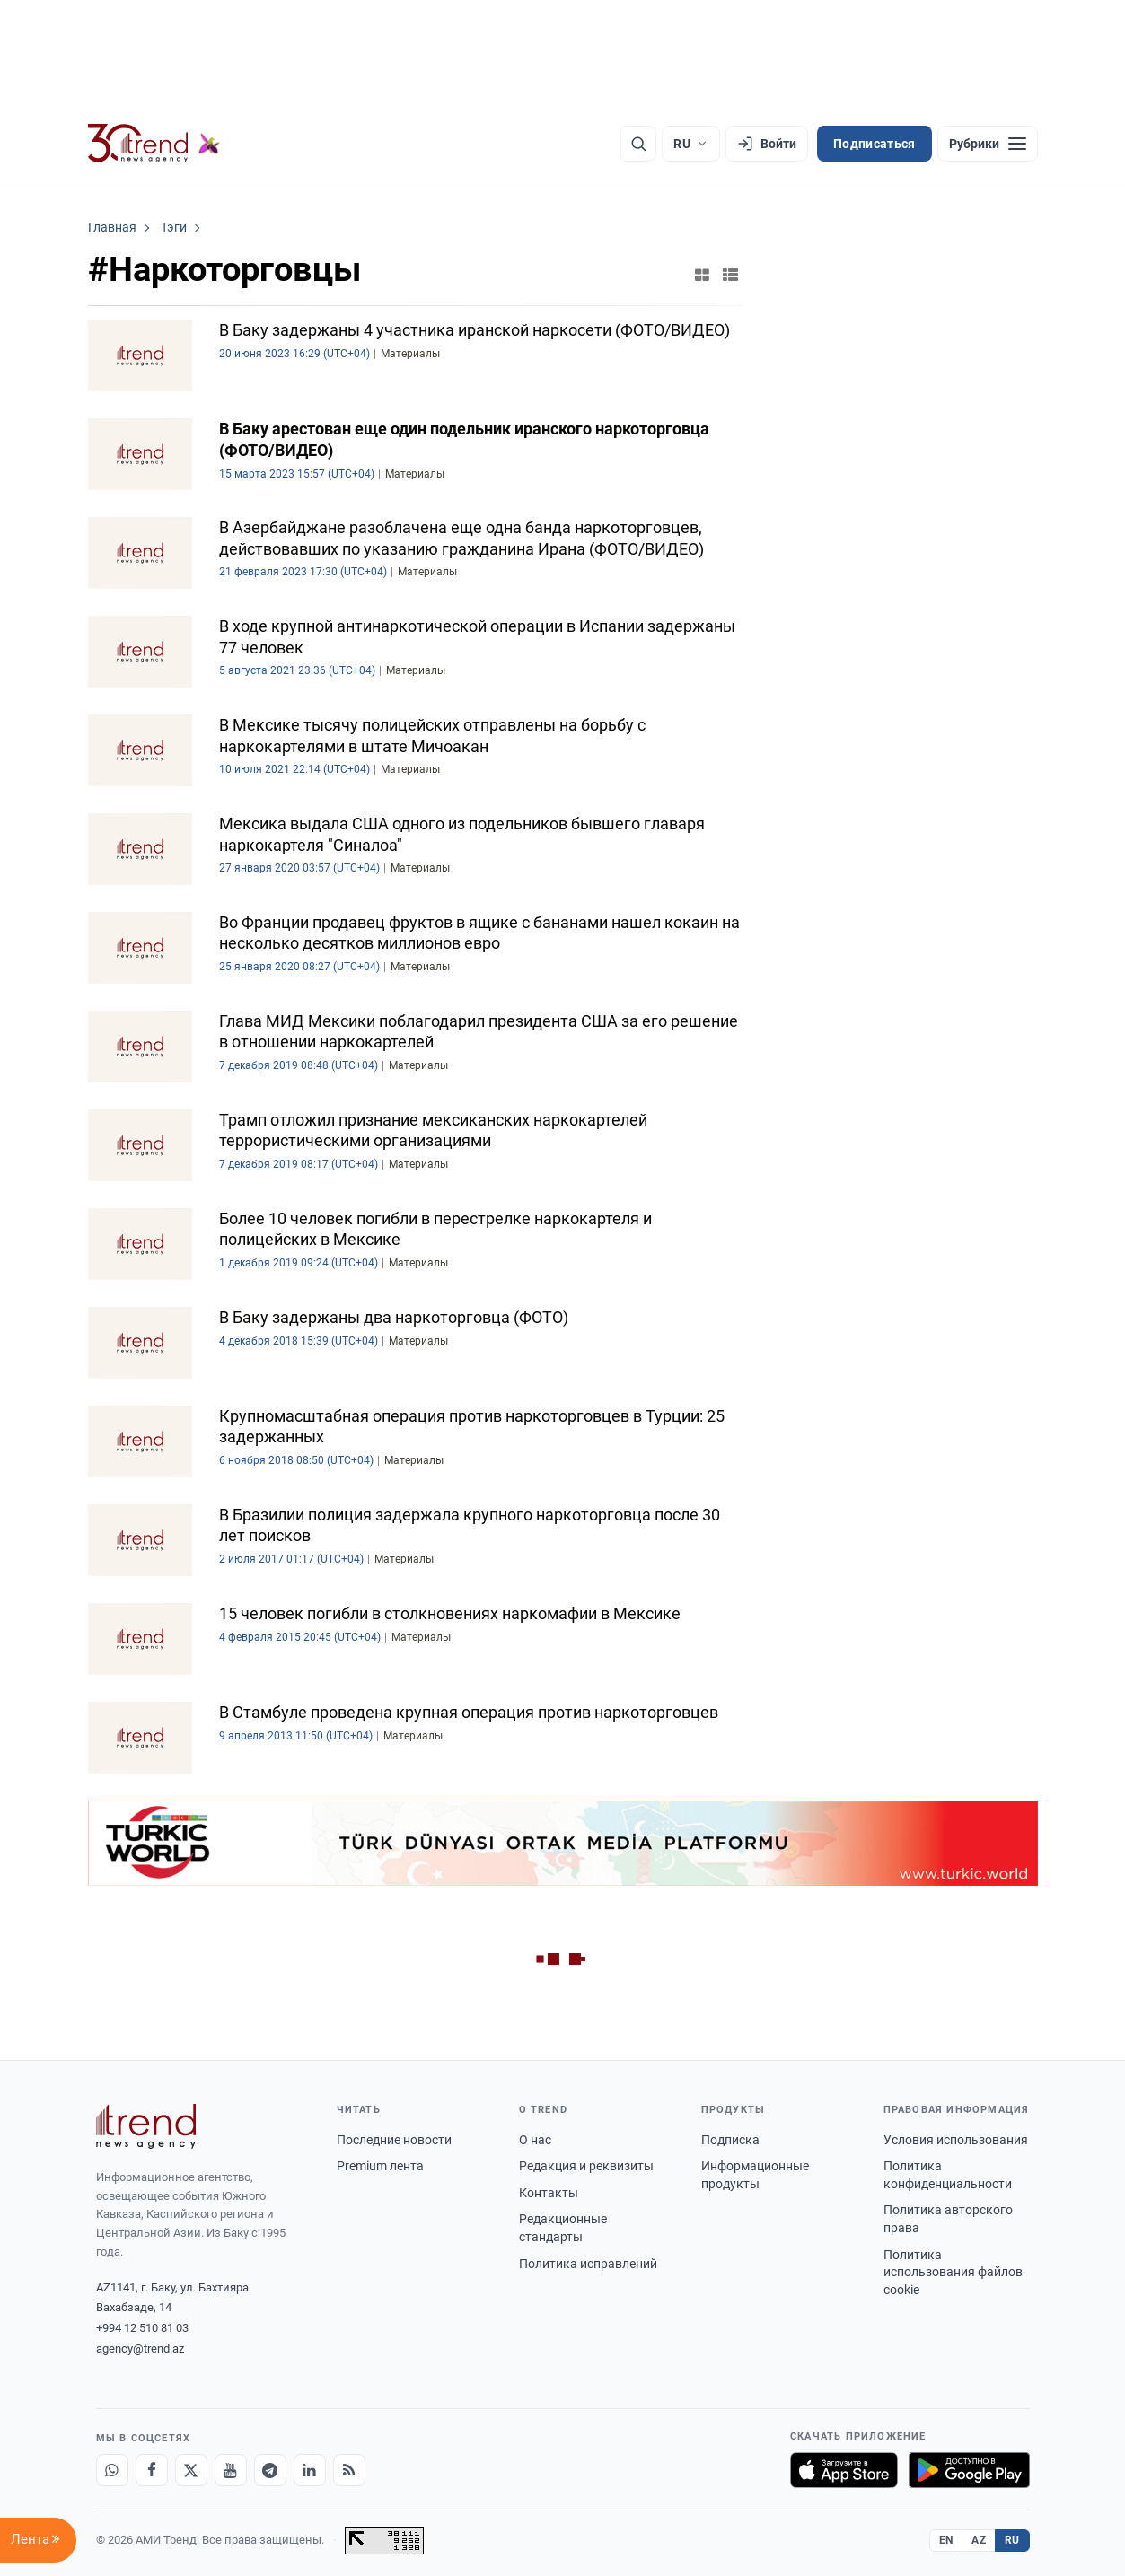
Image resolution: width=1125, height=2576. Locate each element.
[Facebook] (152, 2470)
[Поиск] (638, 144)
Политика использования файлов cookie (953, 2272)
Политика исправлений (588, 2263)
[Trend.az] (154, 143)
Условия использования (955, 2140)
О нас (535, 2140)
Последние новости (394, 2140)
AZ (978, 2540)
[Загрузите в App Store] (844, 2470)
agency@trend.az (140, 2348)
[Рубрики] (987, 144)
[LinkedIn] (310, 2470)
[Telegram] (270, 2470)
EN (946, 2540)
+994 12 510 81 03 (142, 2328)
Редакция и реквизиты (586, 2166)
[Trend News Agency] (146, 2126)
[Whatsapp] (112, 2470)
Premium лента (380, 2166)
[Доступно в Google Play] (969, 2470)
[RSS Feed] (349, 2470)
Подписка (730, 2140)
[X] (191, 2470)
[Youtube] (231, 2470)
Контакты (548, 2193)
